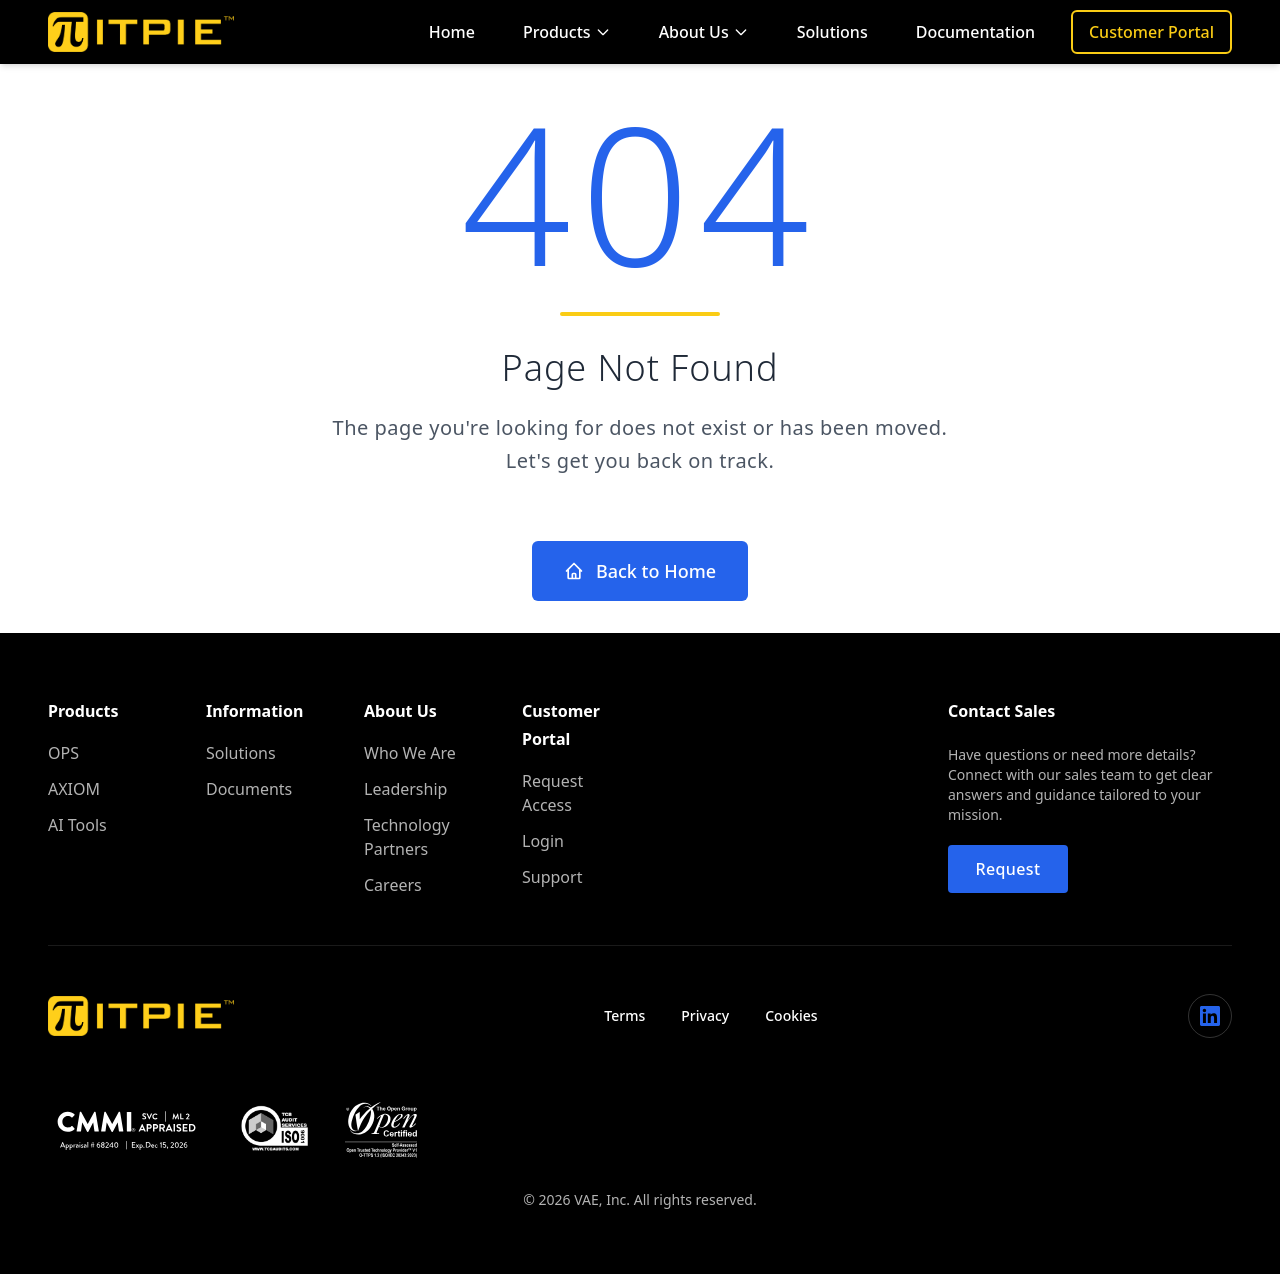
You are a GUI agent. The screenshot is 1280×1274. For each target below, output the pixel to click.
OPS (63, 753)
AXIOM (74, 789)
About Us (704, 32)
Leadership (405, 789)
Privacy (705, 1015)
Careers (393, 885)
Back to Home (640, 571)
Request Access (552, 793)
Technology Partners (407, 837)
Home (452, 32)
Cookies (791, 1015)
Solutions (832, 32)
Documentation (975, 32)
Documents (249, 789)
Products (567, 32)
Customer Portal (1151, 32)
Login (543, 841)
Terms (624, 1015)
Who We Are (410, 753)
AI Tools (77, 825)
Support (552, 877)
